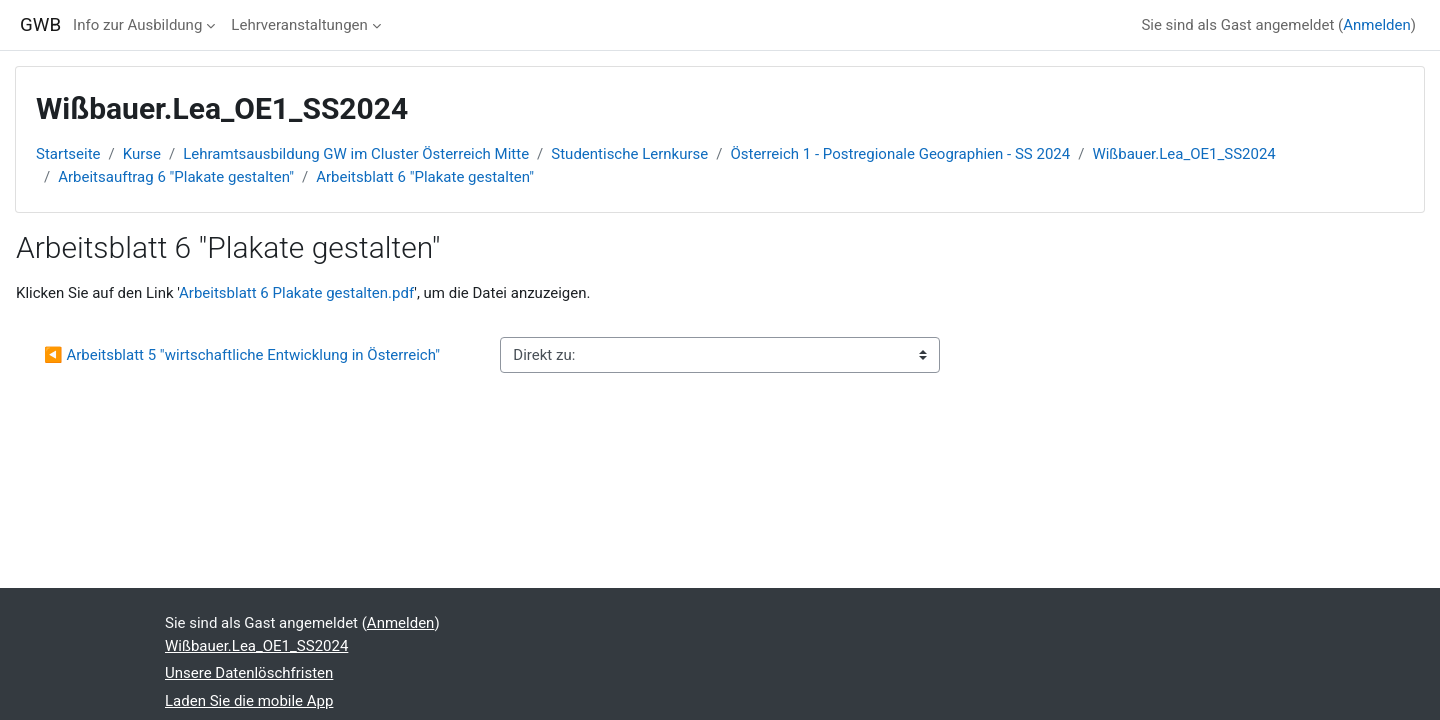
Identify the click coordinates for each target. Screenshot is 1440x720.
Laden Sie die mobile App (249, 701)
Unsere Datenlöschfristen (249, 673)
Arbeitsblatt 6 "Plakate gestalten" (425, 177)
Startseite (68, 154)
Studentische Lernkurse (629, 154)
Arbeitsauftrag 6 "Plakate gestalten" (176, 177)
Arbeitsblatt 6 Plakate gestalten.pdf (296, 293)
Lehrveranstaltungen (299, 25)
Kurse (142, 154)
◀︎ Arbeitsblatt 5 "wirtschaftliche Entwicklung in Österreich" (242, 355)
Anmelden (1377, 25)
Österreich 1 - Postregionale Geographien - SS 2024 (900, 154)
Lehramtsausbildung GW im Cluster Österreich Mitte (356, 154)
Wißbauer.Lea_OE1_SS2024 (1183, 154)
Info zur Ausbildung (137, 25)
